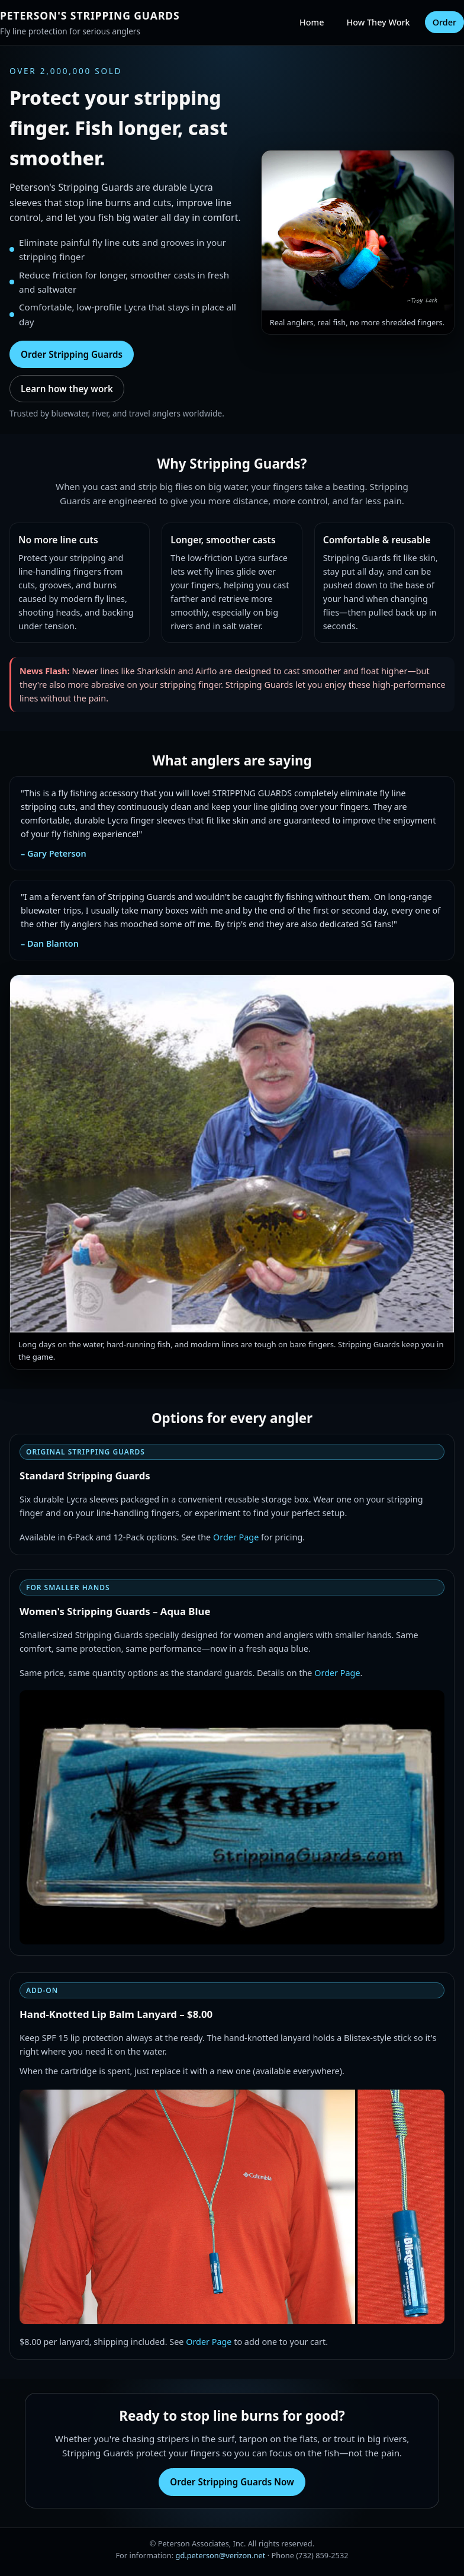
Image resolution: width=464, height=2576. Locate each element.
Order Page (236, 1537)
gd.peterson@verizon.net (221, 2555)
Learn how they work (67, 389)
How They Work (378, 22)
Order (444, 22)
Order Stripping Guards (72, 354)
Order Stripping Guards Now (232, 2482)
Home (311, 22)
